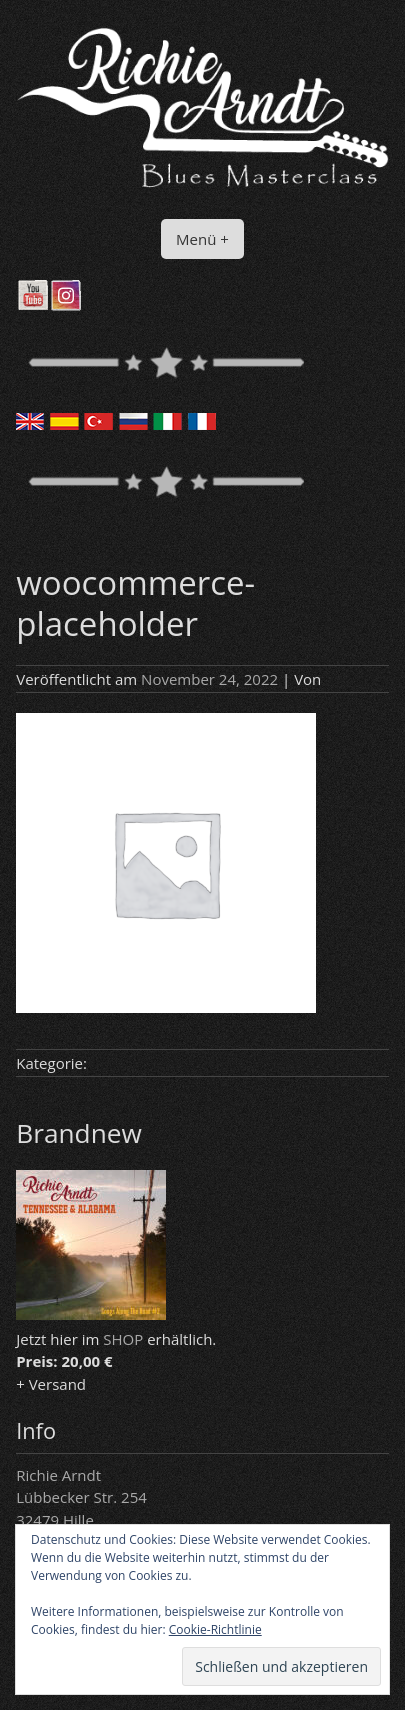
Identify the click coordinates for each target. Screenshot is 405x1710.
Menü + (202, 239)
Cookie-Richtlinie (215, 1629)
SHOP (123, 1339)
